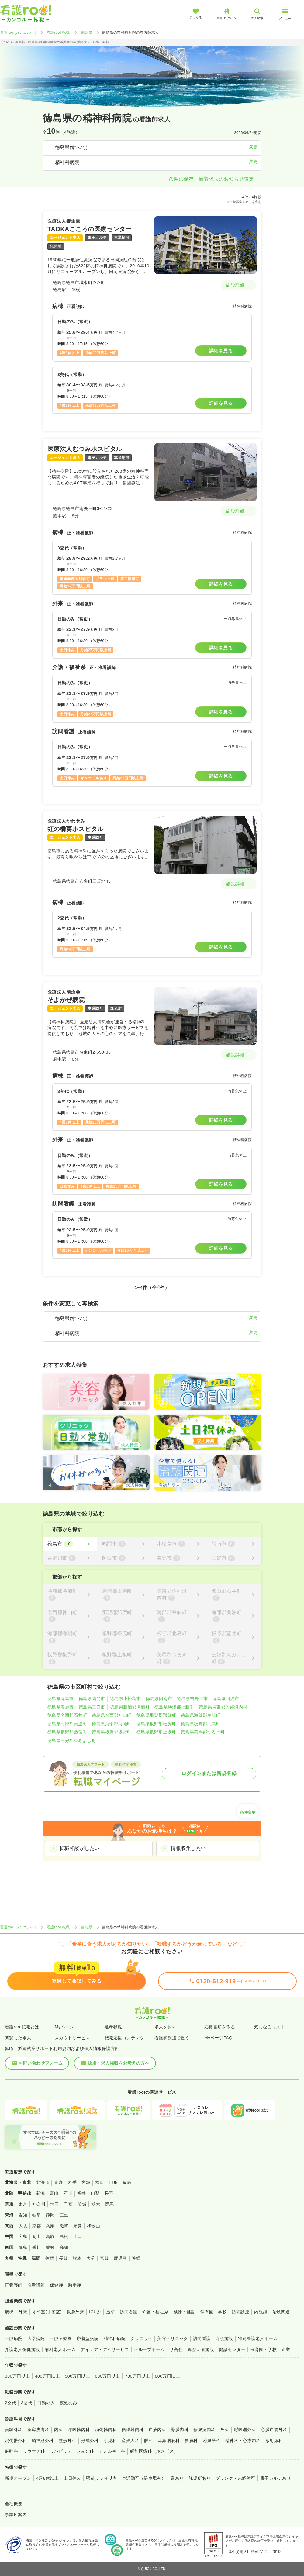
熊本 (77, 2258)
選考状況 (113, 2026)
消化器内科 (106, 2429)
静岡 (50, 2214)
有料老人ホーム (60, 2349)
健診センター (232, 2349)
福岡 (36, 2258)
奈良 (77, 2225)
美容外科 (13, 2429)
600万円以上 (107, 2376)
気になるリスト (269, 2026)
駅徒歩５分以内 (101, 2478)
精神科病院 (115, 2338)
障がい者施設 (201, 2349)
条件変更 (247, 1810)
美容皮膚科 (38, 2429)
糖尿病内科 (204, 2429)
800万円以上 (167, 2376)
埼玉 (54, 2204)
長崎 (63, 2258)
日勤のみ (46, 2402)
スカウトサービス (72, 2037)
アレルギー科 (112, 2451)
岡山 (36, 2236)
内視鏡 (260, 2311)
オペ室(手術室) (47, 2311)
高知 (64, 2247)
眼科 (148, 2440)
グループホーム (149, 2349)
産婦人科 (130, 2440)
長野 (109, 2193)
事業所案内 (16, 2514)
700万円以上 (137, 2376)
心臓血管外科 (274, 2429)
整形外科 (67, 2440)
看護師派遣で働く (172, 2037)
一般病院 (13, 2338)
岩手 (72, 2182)
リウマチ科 (34, 2451)
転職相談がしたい (80, 1848)
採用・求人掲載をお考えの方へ (115, 2063)
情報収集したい (188, 1848)
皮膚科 (191, 2440)
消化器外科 (16, 2440)
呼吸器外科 (245, 2429)
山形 (113, 2182)
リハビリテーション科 (72, 2451)
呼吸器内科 (79, 2429)
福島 (127, 2182)
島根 (64, 2236)
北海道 (42, 2182)
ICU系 (95, 2311)
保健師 (56, 2285)
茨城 (82, 2204)
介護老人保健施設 (22, 2349)
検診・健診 (184, 2311)
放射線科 (274, 2440)
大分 (90, 2258)
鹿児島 (120, 2258)
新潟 (40, 2193)
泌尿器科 (211, 2440)
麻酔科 (11, 2451)
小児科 (110, 2440)
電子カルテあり (275, 2478)
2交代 (10, 2402)
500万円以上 (77, 2376)
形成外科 (90, 2440)
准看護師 (36, 2285)
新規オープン (18, 2478)
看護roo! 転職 (58, 32)
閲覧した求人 (18, 2037)
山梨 (95, 2193)
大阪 (23, 2225)
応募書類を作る (219, 2026)
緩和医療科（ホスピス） (154, 2451)
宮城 (85, 2182)
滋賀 (64, 2225)
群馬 (109, 2204)
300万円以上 (17, 2376)
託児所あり (200, 2478)
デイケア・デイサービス (105, 2349)
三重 (64, 2214)
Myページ (64, 2026)
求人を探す (165, 2026)
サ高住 (176, 2349)
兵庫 (50, 2225)
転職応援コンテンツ (124, 2037)
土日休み (72, 2478)
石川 (68, 2193)
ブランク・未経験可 (235, 2478)
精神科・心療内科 (243, 2440)
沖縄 (136, 2258)
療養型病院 (87, 2338)
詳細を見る (221, 350)
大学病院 (36, 2338)
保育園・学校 (213, 2311)
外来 (23, 2311)
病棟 (9, 2311)
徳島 (23, 2247)
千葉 (68, 2204)
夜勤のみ (68, 2402)
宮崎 (104, 2258)
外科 (224, 2429)
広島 (23, 2236)
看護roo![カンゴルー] (18, 32)
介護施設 (224, 2338)
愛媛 (50, 2247)
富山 (54, 2193)
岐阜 (36, 2214)
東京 (23, 2204)
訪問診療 (240, 2311)
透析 (110, 2311)
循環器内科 (132, 2429)
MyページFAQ (218, 2037)
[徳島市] (70, 1544)
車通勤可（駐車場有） (144, 2478)
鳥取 (50, 2236)
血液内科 (157, 2429)
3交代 (26, 2402)
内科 (58, 2429)
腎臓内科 (179, 2429)
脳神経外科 (43, 2440)
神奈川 (38, 2204)
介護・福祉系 (155, 2311)
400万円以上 (47, 2376)
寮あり (177, 2478)
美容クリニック (172, 2338)
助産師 (74, 2285)
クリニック (141, 2338)
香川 (36, 2247)
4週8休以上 (47, 2478)
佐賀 (49, 2258)
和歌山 (93, 2225)
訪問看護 (128, 2311)
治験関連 (281, 2311)
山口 (77, 2236)
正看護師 (13, 2285)
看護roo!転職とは (22, 2026)
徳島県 (86, 32)
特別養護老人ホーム (258, 2338)
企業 (286, 2349)
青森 (58, 2182)
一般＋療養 (61, 2338)
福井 (81, 2193)
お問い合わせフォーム (37, 2063)
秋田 (99, 2182)
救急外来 (75, 2311)
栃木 (95, 2204)
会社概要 (13, 2503)
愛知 (23, 2214)
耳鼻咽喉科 (169, 2440)
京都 (36, 2225)
